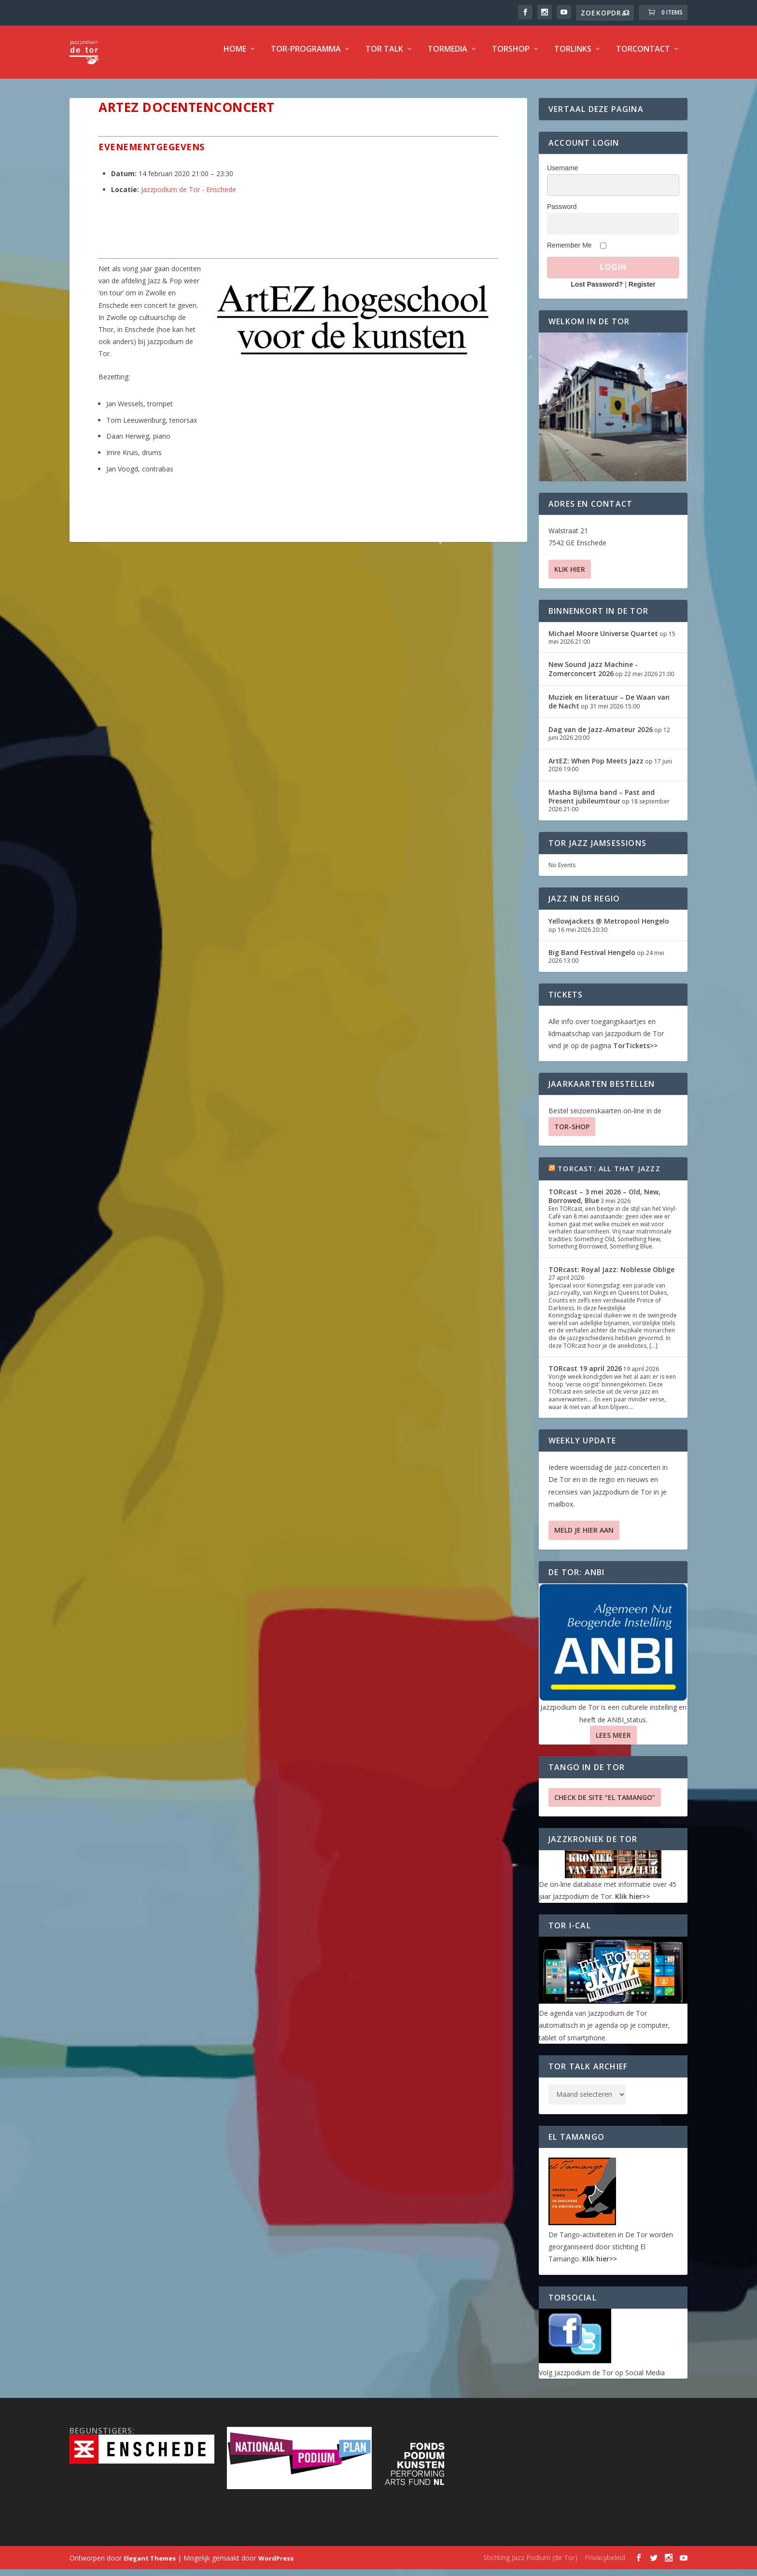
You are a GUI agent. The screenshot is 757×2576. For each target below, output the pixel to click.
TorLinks (572, 56)
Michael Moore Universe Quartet (603, 640)
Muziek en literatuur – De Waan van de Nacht (609, 708)
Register (642, 291)
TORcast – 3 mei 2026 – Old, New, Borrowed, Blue (604, 1203)
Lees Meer (613, 1741)
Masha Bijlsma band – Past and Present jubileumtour (601, 803)
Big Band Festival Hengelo (591, 959)
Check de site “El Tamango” (604, 1804)
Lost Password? (597, 291)
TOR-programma (306, 56)
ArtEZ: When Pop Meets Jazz (596, 767)
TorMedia (447, 56)
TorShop (511, 56)
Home (235, 56)
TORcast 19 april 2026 (585, 1375)
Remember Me (569, 252)
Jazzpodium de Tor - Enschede (188, 196)
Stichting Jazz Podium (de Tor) (530, 2564)
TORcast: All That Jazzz (609, 1175)
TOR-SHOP (571, 1133)
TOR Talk (384, 56)
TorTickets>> (635, 1052)
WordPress (276, 2565)
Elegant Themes (150, 2565)
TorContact (643, 56)
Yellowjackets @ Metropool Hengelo (608, 927)
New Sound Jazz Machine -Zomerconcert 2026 (593, 675)
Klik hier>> (632, 1903)
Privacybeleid (605, 2564)
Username (562, 175)
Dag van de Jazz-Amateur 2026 (600, 736)
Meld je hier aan (584, 1536)
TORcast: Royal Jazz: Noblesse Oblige (611, 1276)
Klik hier (569, 576)
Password (561, 213)
